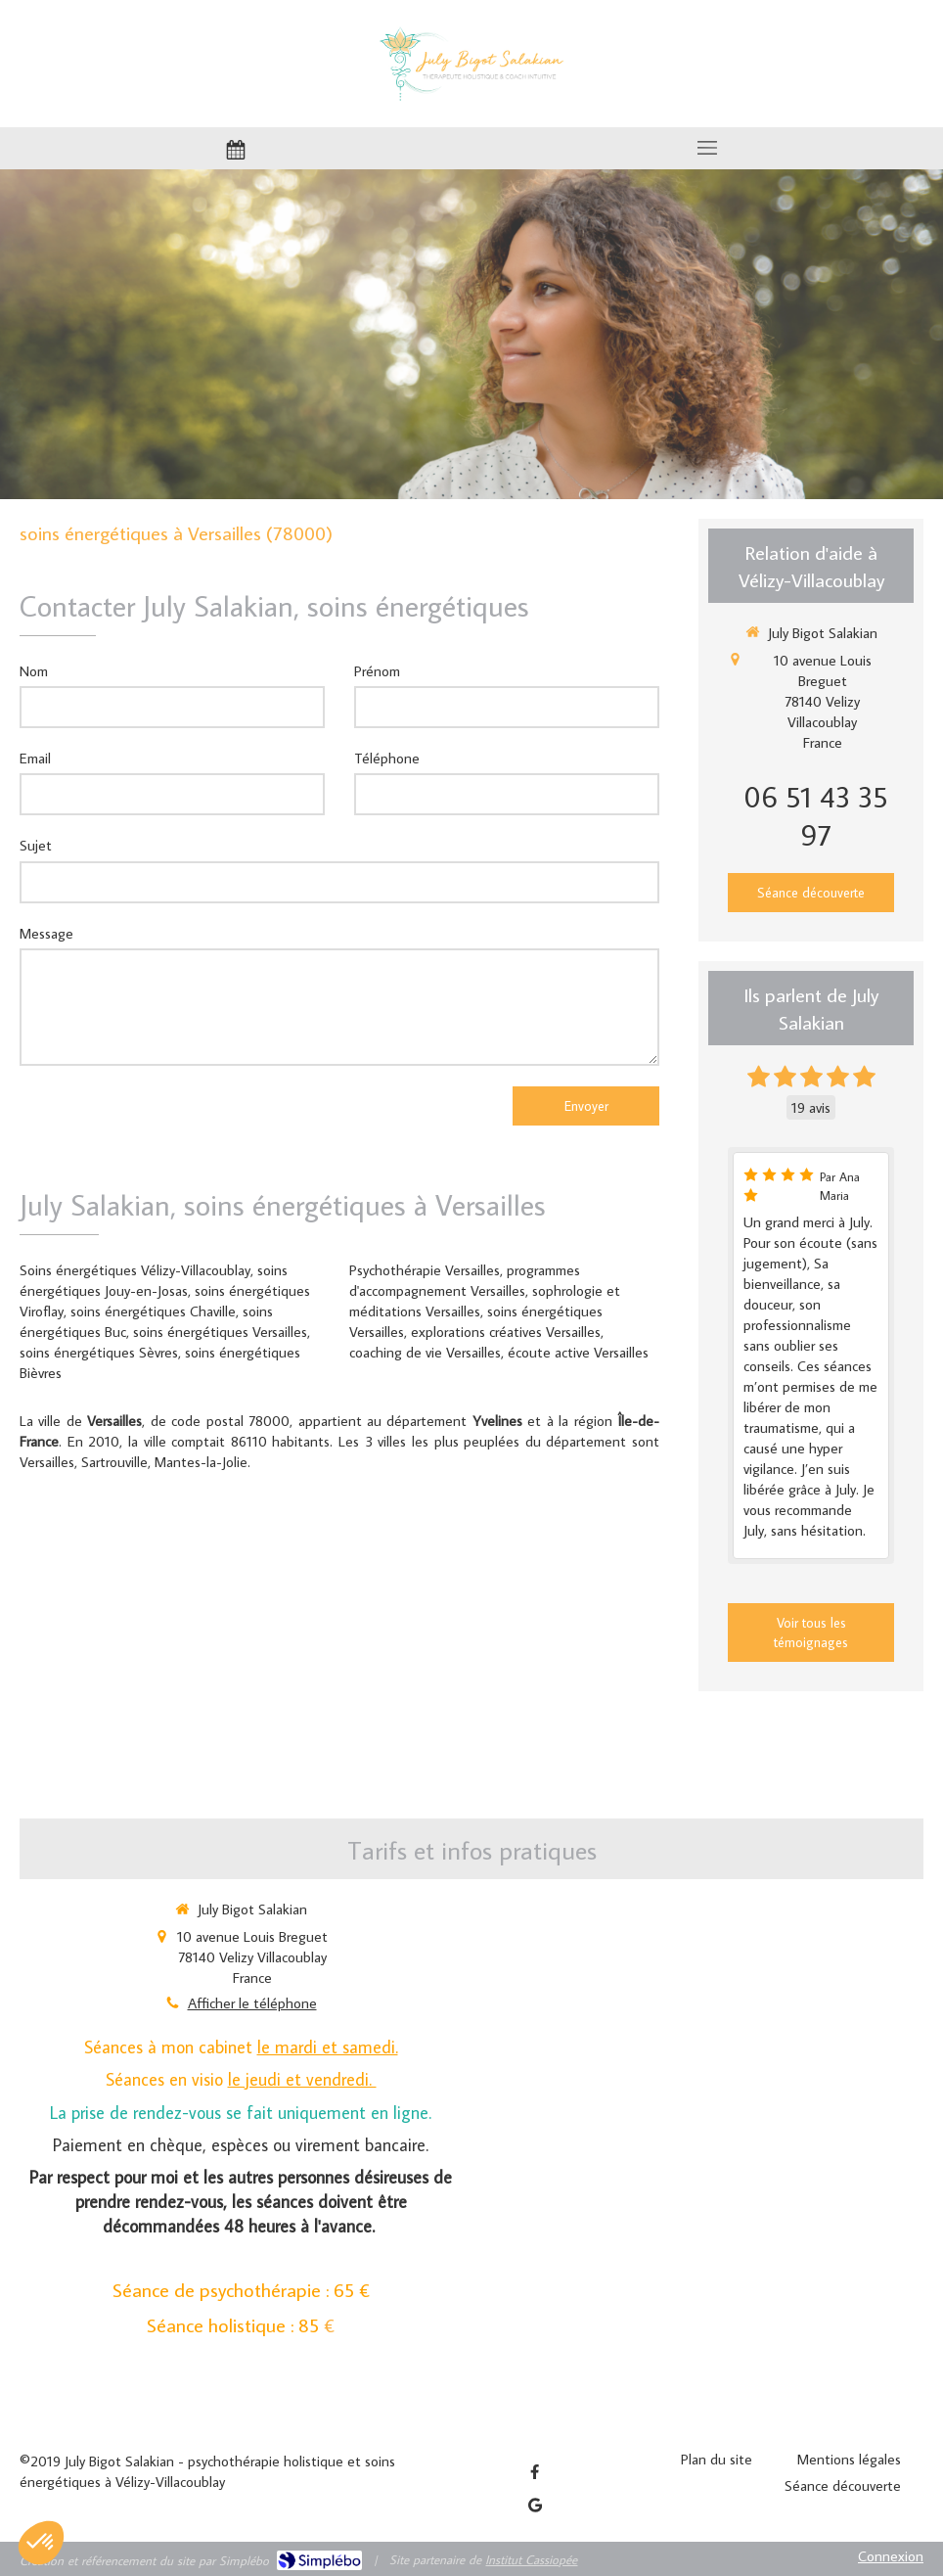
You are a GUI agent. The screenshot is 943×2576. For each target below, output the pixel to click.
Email (35, 758)
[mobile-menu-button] (707, 147)
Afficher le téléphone (252, 2003)
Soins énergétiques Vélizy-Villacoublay (135, 1270)
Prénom (377, 671)
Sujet (36, 845)
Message (46, 933)
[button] (41, 2542)
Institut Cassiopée (531, 2559)
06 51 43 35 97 (815, 815)
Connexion (890, 2556)
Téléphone (387, 758)
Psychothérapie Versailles (424, 1270)
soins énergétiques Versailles (220, 1331)
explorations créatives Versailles (506, 1331)
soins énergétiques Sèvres (99, 1352)
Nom (34, 671)
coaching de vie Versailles (425, 1352)
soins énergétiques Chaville (153, 1311)
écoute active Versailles (578, 1352)
